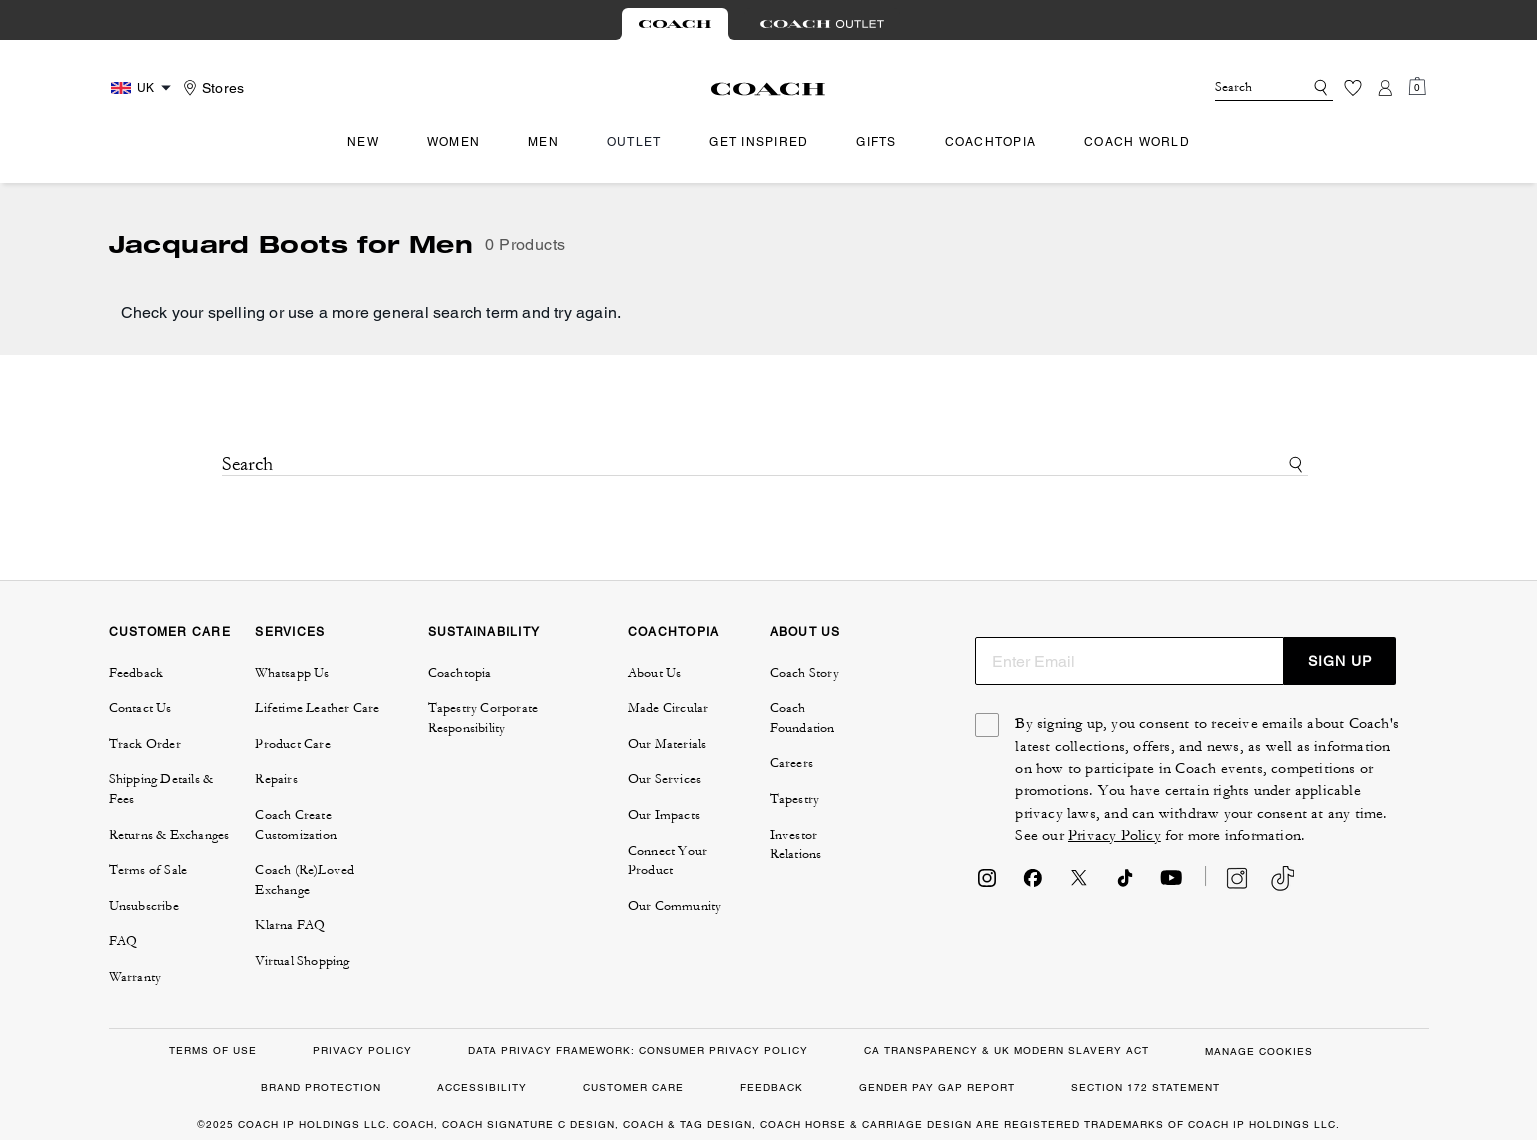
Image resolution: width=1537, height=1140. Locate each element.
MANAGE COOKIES (1259, 1051)
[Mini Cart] (1417, 87)
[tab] (675, 24)
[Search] (1243, 88)
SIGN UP (1340, 661)
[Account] (1385, 88)
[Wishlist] (1353, 88)
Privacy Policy (1114, 835)
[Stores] (211, 88)
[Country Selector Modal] (143, 88)
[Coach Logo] (768, 89)
